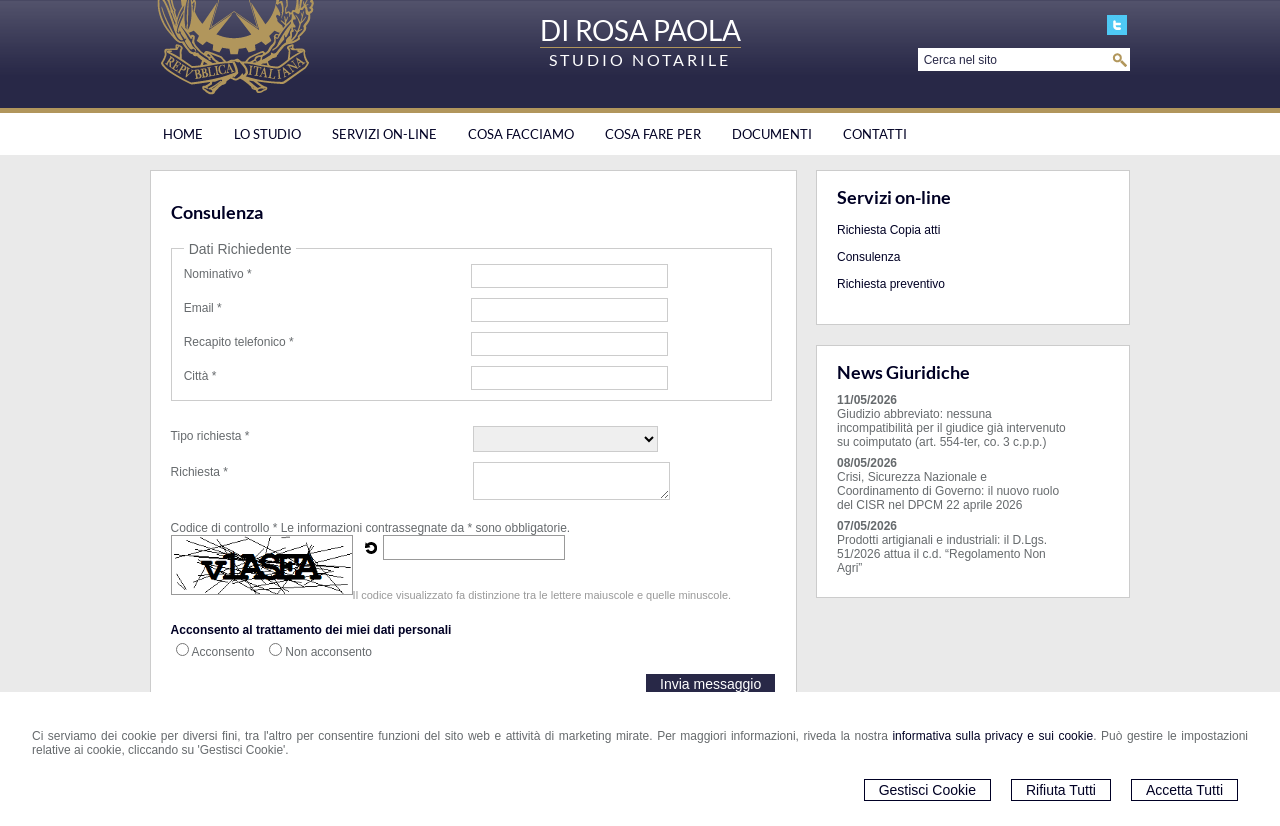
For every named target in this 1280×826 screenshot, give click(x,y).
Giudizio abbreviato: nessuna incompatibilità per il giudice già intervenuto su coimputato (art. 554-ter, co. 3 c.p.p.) (951, 428)
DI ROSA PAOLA (640, 30)
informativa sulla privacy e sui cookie (992, 736)
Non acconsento (328, 652)
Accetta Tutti (1184, 790)
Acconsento (223, 652)
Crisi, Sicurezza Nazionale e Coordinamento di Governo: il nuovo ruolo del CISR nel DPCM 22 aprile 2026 (948, 491)
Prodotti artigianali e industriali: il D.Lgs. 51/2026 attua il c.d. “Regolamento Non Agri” (942, 554)
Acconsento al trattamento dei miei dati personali (311, 630)
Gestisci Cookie (927, 790)
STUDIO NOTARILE (640, 59)
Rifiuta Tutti (1061, 790)
